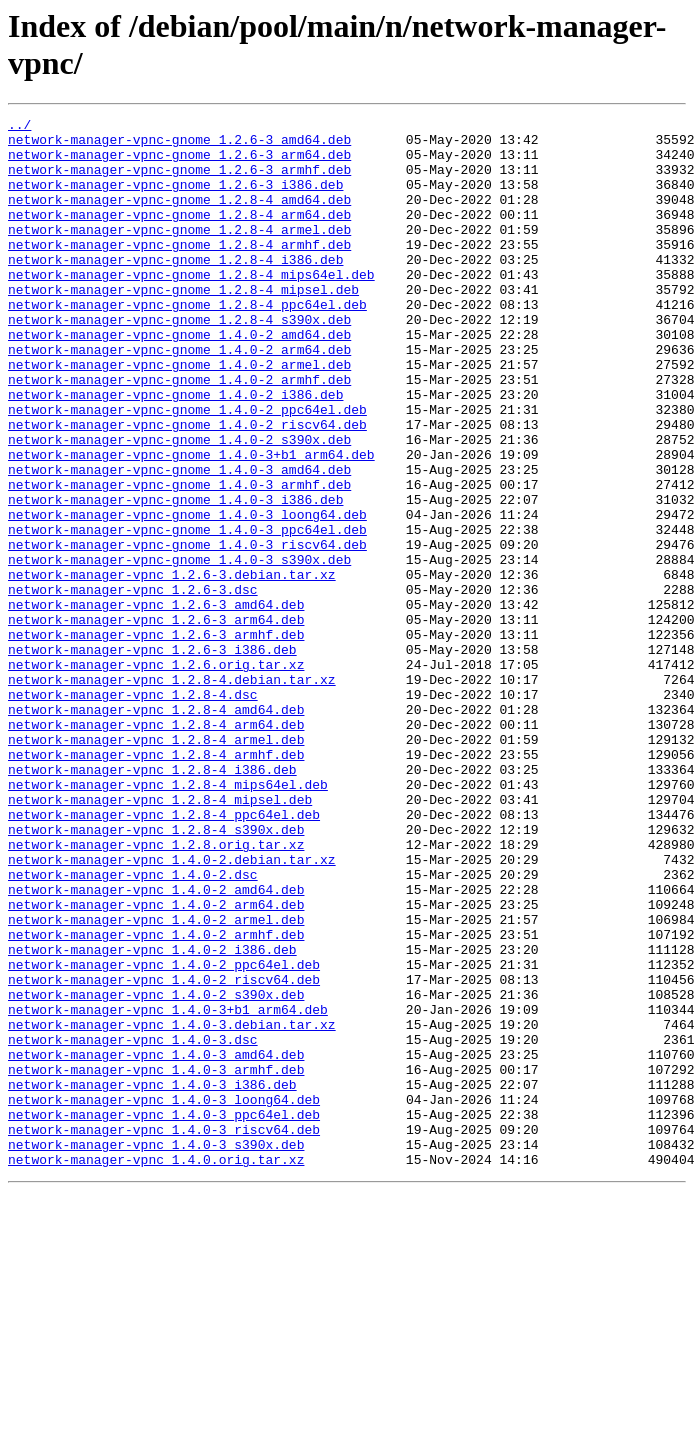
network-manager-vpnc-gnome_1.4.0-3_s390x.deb (179, 649)
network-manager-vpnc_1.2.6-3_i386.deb (152, 757)
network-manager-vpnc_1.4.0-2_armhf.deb (156, 1099)
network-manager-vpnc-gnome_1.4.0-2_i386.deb (175, 451)
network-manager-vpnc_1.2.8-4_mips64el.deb (168, 919)
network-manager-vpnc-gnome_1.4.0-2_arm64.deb (179, 397)
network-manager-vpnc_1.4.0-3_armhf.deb (156, 1261)
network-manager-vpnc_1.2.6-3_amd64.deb (156, 703)
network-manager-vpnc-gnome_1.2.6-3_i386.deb (175, 199)
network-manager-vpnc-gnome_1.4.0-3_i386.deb (175, 577)
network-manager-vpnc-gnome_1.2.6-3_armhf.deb (179, 181)
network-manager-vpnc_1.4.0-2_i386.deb (152, 1117)
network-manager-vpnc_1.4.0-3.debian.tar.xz (172, 1207)
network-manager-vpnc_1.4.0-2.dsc (133, 1027)
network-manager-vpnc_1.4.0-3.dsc (133, 1225)
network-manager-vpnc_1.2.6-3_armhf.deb (156, 739)
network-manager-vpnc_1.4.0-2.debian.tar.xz (172, 1009)
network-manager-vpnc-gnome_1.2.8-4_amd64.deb (179, 217)
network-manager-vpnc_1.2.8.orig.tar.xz (156, 991)
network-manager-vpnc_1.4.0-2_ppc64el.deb (164, 1135)
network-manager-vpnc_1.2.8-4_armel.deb (156, 865)
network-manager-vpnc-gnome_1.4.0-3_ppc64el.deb (187, 613)
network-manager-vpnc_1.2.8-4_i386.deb (152, 901)
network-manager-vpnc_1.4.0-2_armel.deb (156, 1081)
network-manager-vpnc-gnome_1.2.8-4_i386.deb (175, 289)
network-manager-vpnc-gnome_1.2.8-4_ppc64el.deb (187, 343)
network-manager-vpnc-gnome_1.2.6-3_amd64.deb (179, 145)
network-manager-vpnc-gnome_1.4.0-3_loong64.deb (187, 595)
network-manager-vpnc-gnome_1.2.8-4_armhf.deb (179, 271)
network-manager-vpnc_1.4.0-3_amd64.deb (156, 1243)
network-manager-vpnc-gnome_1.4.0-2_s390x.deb (179, 505)
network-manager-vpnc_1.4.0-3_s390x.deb (156, 1351)
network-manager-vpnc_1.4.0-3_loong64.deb (164, 1297)
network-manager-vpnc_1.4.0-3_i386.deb (152, 1279)
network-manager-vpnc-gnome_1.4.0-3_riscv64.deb (187, 631)
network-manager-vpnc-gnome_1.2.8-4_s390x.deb (179, 361)
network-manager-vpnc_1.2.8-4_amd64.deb (156, 829)
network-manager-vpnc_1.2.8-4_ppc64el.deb (164, 955)
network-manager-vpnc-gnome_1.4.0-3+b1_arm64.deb (191, 523)
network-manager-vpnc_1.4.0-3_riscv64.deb (164, 1333)
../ (19, 127)
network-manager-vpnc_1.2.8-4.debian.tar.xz (172, 793)
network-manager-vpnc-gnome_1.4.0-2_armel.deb (179, 415)
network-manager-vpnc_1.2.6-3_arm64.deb (156, 721)
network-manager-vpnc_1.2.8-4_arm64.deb (156, 847)
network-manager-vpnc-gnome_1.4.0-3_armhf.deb (179, 559)
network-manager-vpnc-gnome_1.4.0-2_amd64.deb (179, 379)
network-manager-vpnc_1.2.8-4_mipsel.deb (160, 937)
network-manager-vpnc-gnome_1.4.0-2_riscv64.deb (187, 487)
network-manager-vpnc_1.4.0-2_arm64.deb (156, 1063)
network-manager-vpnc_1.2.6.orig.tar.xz (156, 775)
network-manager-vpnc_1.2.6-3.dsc (133, 685)
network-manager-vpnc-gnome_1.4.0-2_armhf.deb (179, 433)
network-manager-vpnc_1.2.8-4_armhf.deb (156, 883)
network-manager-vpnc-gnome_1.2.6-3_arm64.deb (179, 163)
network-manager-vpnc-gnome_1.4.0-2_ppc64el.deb (187, 469)
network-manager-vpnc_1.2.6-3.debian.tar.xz (172, 667)
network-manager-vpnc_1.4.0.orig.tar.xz (156, 1369)
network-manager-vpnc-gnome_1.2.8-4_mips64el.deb (191, 307)
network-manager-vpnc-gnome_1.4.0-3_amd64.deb (179, 541)
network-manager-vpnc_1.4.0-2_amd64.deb (156, 1045)
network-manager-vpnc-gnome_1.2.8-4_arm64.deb (179, 235)
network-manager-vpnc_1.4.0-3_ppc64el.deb (164, 1315)
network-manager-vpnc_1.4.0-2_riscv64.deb (164, 1153)
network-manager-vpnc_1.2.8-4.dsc (133, 811)
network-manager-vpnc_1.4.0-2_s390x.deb (156, 1171)
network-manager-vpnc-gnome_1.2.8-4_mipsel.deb (183, 325)
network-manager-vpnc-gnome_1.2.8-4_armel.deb (179, 253)
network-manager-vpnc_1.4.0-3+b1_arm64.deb (168, 1189)
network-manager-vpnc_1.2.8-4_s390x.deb (156, 973)
